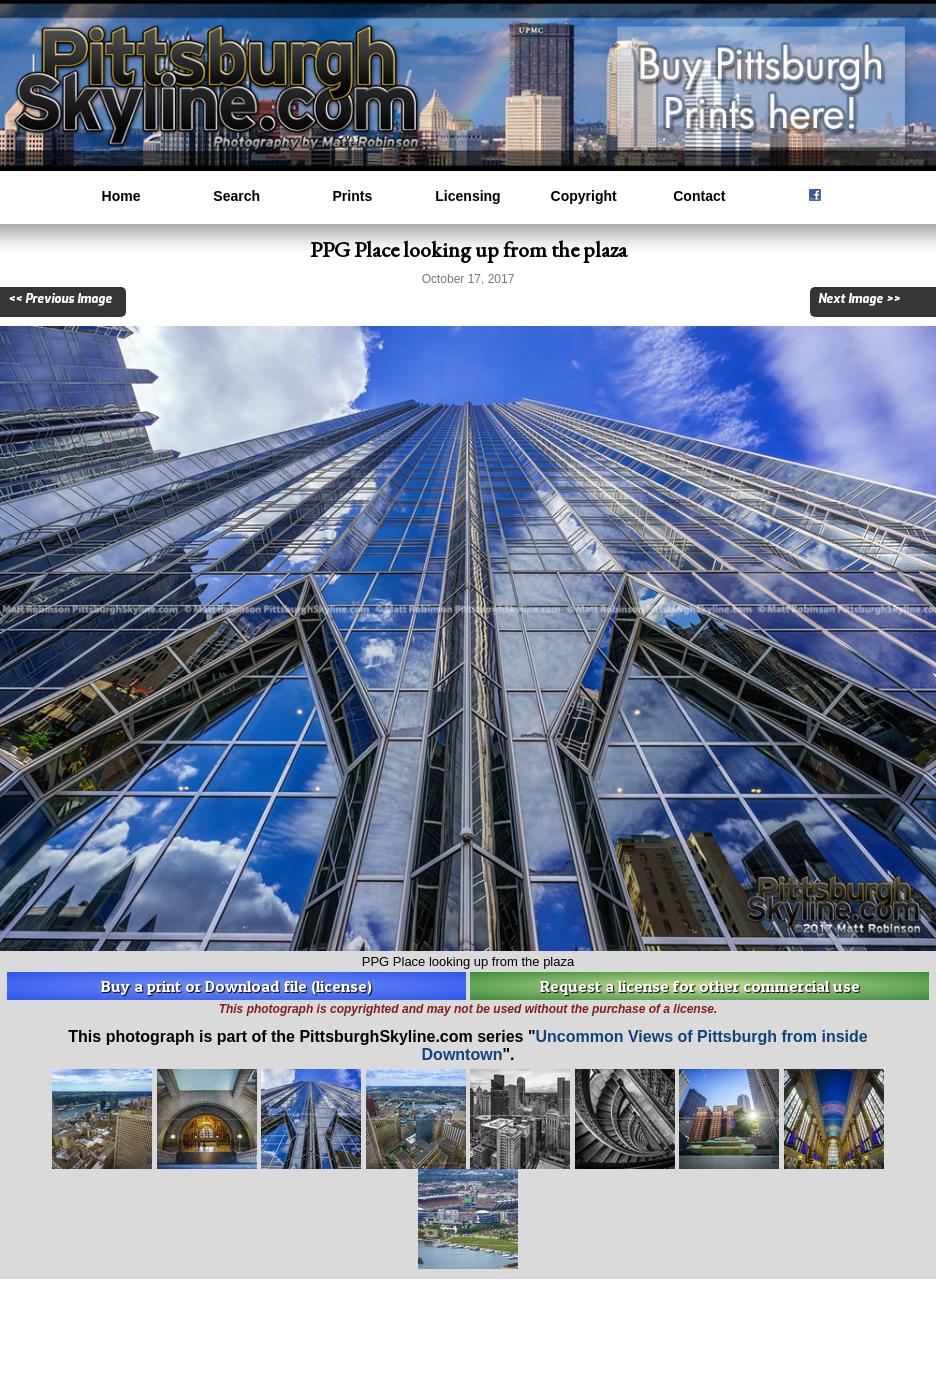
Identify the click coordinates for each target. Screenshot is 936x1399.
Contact (699, 196)
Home (121, 196)
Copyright (584, 196)
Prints (353, 196)
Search (236, 196)
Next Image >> (859, 299)
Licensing (467, 196)
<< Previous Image (60, 299)
